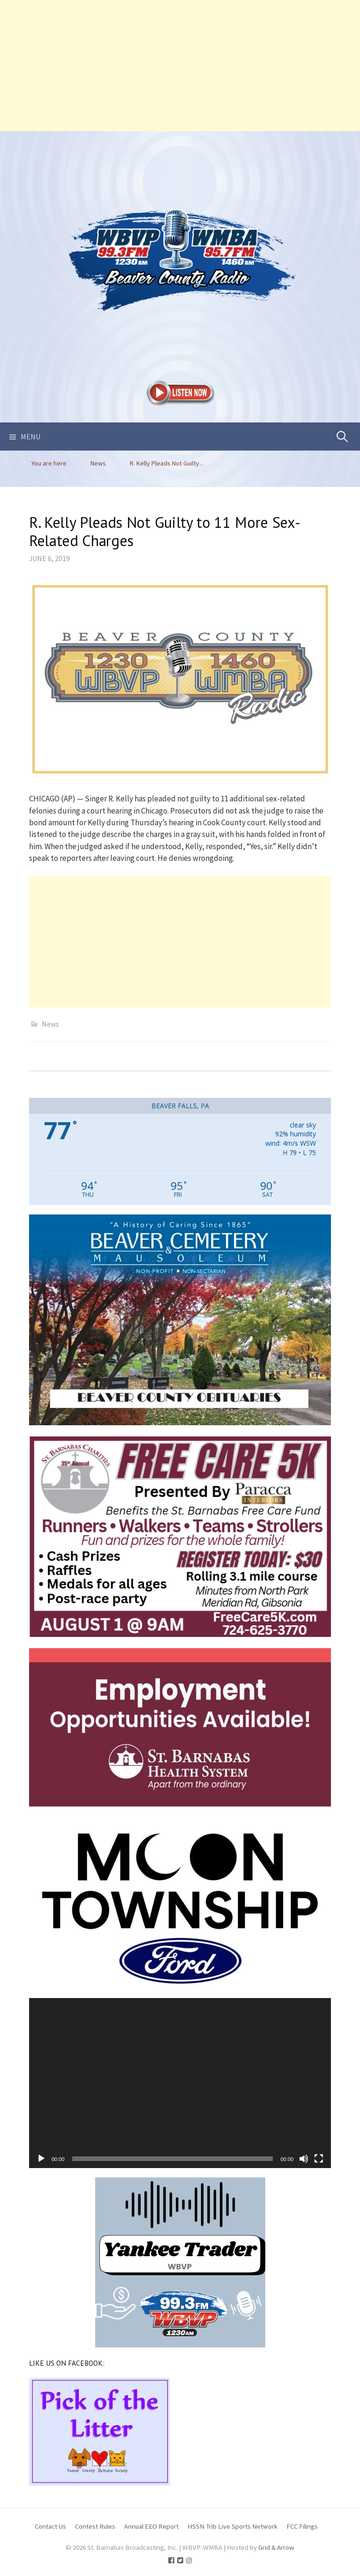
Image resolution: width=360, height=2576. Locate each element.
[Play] (41, 2158)
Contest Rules (95, 2526)
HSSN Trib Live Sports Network (233, 2526)
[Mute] (303, 2158)
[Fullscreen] (318, 2158)
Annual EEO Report (151, 2526)
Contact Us (50, 2526)
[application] (180, 2083)
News (50, 1024)
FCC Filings (302, 2526)
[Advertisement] (180, 65)
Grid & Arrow (276, 2547)
